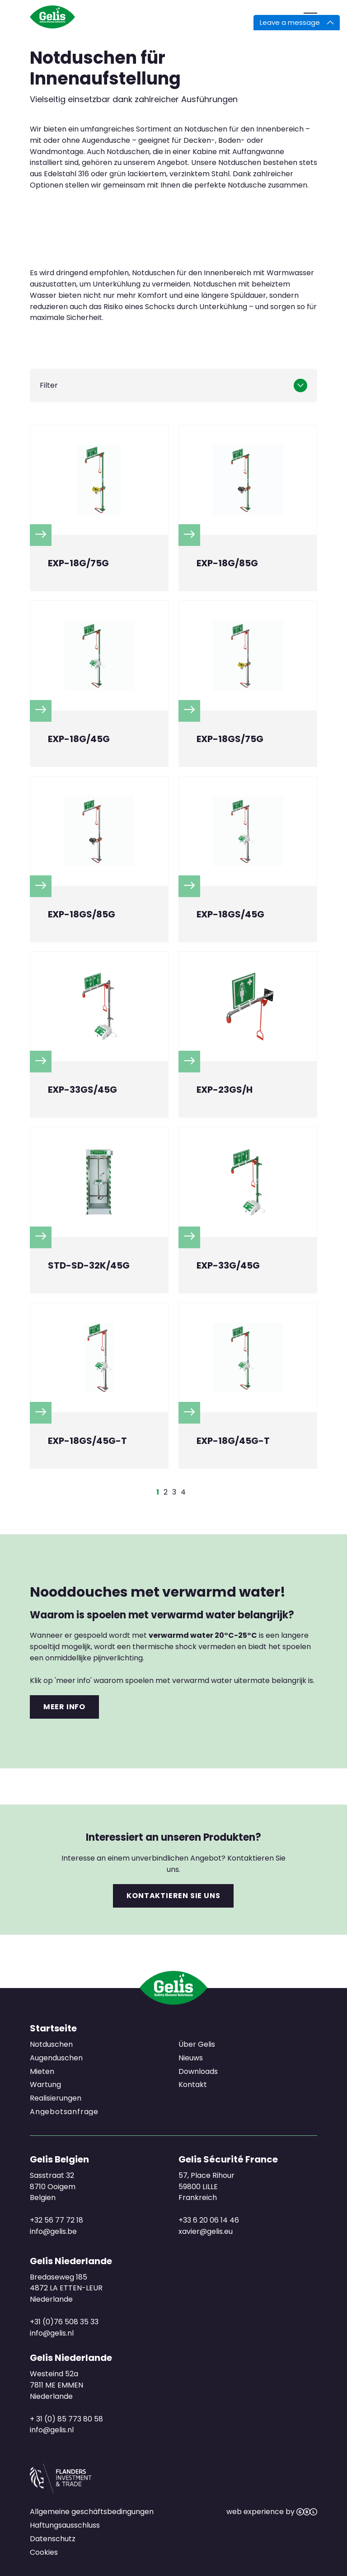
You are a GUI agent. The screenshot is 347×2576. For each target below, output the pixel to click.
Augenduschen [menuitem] (56, 2058)
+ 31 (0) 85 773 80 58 (66, 2419)
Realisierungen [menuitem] (55, 2098)
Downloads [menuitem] (198, 2071)
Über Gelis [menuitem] (196, 2044)
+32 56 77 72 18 (56, 2220)
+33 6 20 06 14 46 (208, 2220)
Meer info (64, 1707)
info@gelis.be (53, 2231)
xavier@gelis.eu (205, 2231)
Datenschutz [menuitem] (52, 2539)
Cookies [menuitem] (44, 2552)
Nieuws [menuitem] (190, 2058)
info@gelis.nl (52, 2333)
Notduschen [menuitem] (51, 2044)
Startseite (53, 2028)
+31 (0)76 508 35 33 (64, 2322)
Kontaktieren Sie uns (173, 1895)
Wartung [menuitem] (45, 2085)
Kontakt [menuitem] (192, 2085)
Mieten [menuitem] (42, 2071)
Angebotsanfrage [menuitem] (64, 2111)
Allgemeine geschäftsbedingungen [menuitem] (92, 2511)
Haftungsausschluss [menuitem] (65, 2525)
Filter (49, 385)
